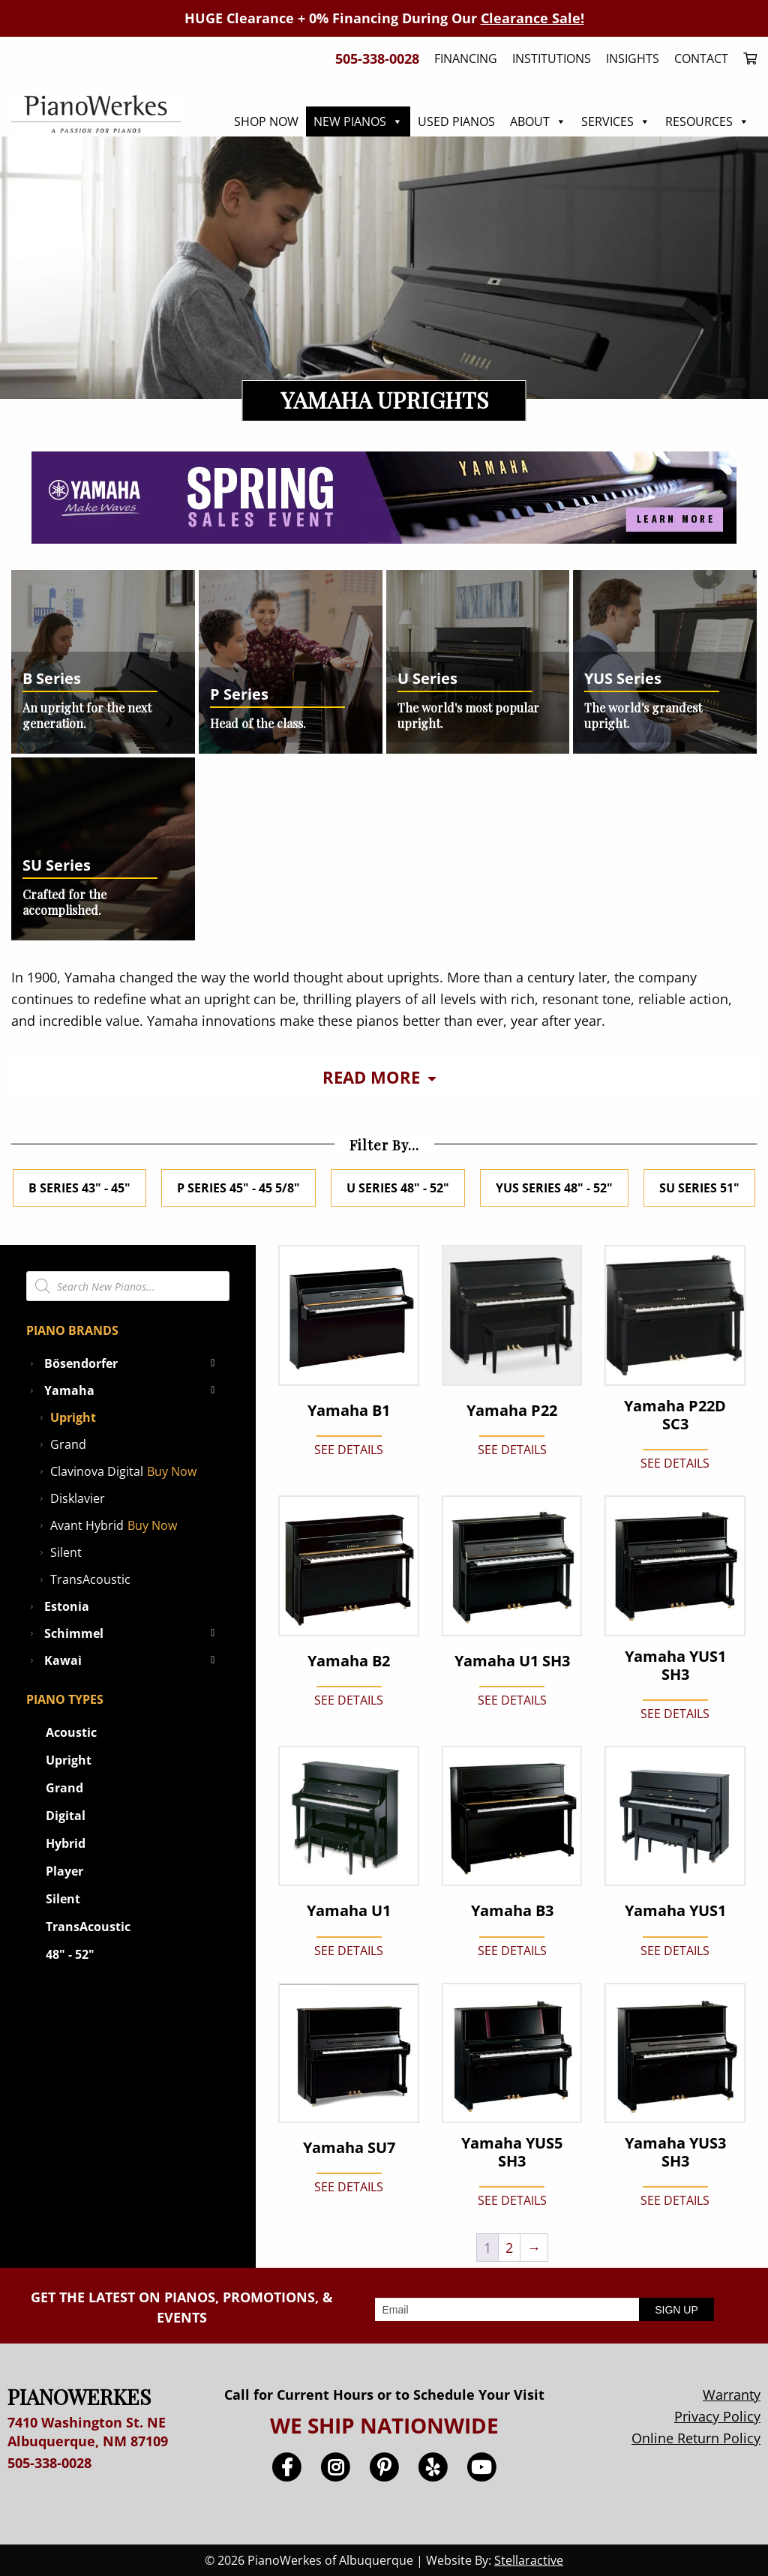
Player (64, 1871)
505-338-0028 (50, 2463)
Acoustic (71, 1732)
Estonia (66, 1606)
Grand (68, 1444)
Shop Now (266, 121)
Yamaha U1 (349, 1911)
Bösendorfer (133, 1363)
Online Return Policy (696, 2438)
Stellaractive (528, 2560)
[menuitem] (746, 58)
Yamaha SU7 (349, 2148)
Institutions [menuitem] (551, 58)
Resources (707, 121)
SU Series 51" (699, 1188)
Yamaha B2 (349, 1661)
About (538, 121)
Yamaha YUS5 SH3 (511, 2152)
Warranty (731, 2395)
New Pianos (358, 121)
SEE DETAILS (348, 1449)
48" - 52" (70, 1954)
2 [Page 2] (509, 2248)
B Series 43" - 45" (79, 1188)
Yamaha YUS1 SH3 (675, 1666)
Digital (66, 1815)
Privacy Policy (717, 2416)
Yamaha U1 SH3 (512, 1661)
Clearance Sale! (532, 18)
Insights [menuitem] (632, 58)
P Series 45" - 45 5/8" (238, 1188)
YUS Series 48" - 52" (554, 1188)
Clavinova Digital (96, 1471)
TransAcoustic (90, 1579)
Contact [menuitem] (701, 58)
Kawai (133, 1660)
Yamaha (133, 1390)
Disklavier (77, 1498)
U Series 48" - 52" (397, 1188)
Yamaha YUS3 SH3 (675, 2152)
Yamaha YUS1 (675, 1911)
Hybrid (66, 1843)
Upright (73, 1417)
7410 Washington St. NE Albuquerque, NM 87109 (88, 2431)
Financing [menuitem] (465, 58)
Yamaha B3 (512, 1911)
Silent (66, 1552)
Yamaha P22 (511, 1411)
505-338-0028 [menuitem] (377, 58)
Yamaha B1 (349, 1411)
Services (615, 121)
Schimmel (133, 1633)
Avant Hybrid (87, 1525)
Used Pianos (456, 121)
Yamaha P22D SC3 (675, 1415)
